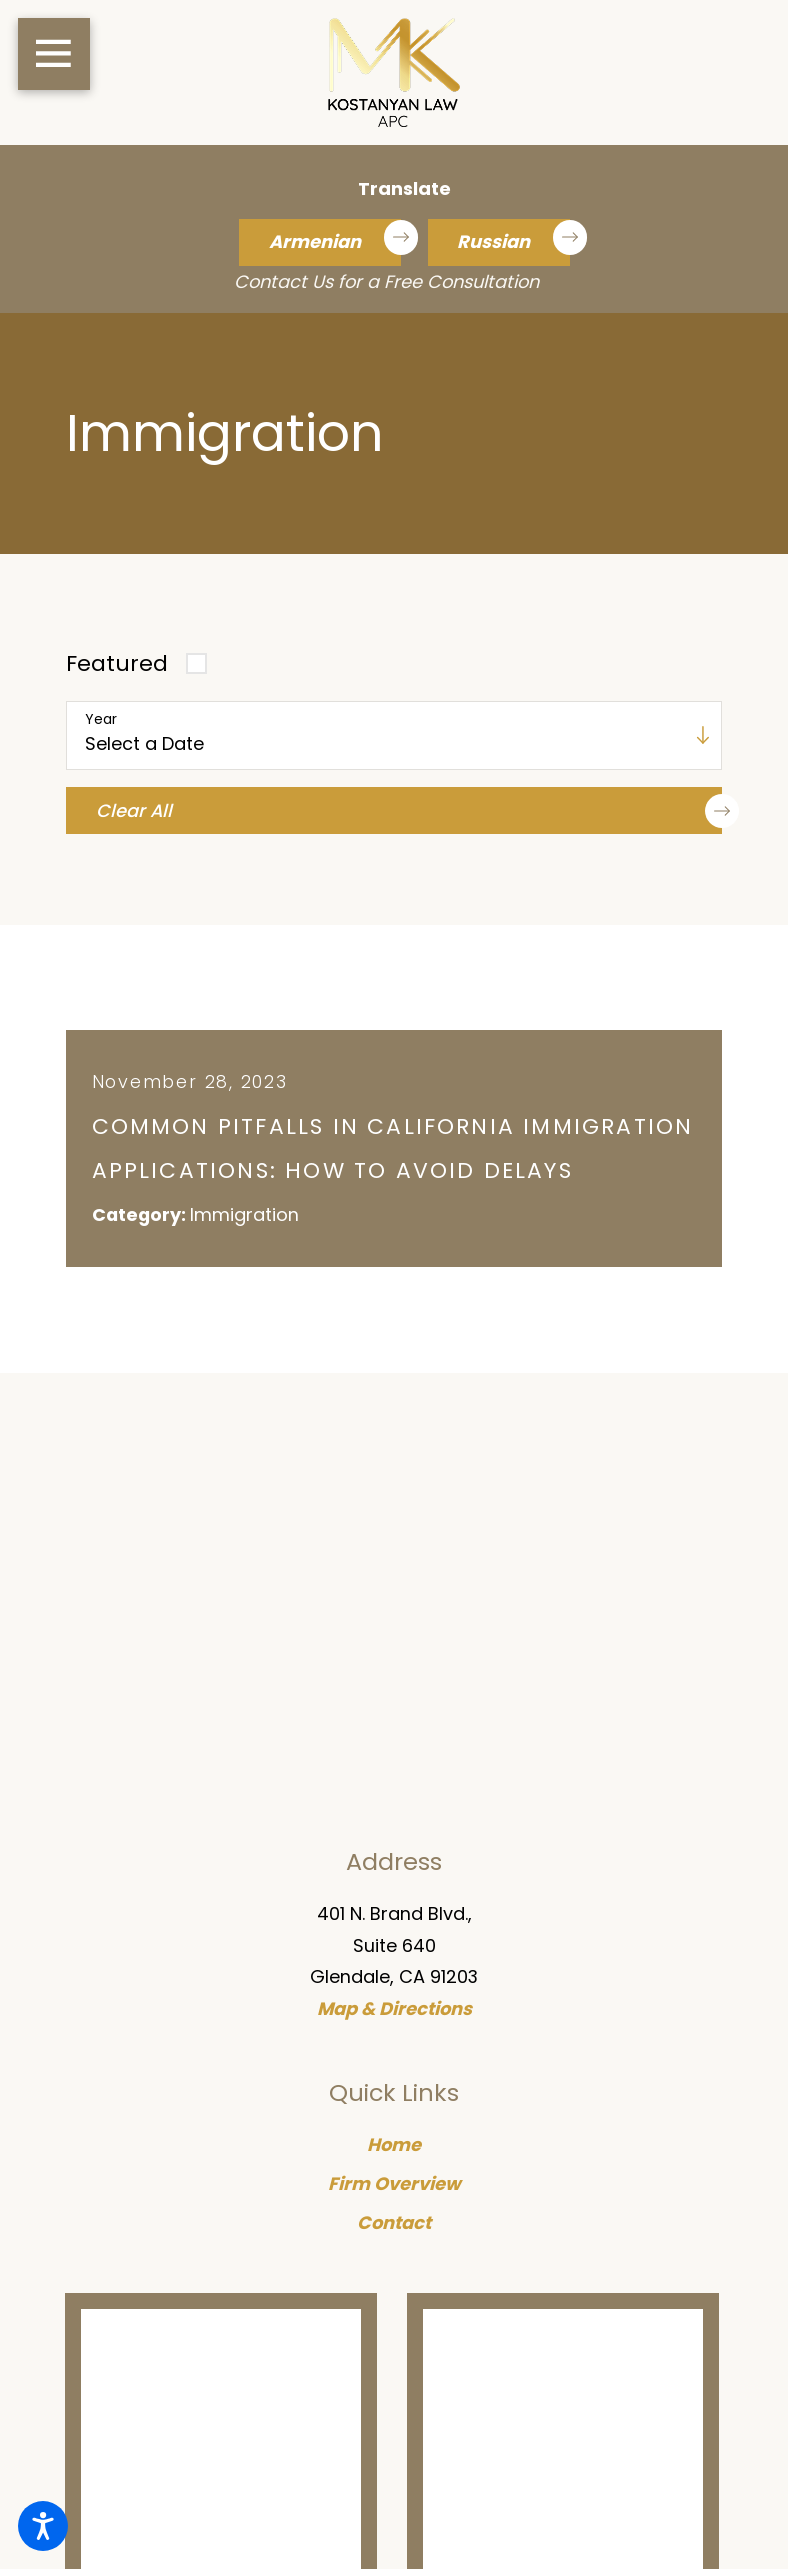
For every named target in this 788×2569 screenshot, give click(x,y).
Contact (394, 2223)
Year (101, 719)
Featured (117, 663)
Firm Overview (394, 2184)
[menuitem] (394, 2146)
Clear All (409, 811)
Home (394, 2145)
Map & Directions (394, 2010)
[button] (43, 2526)
